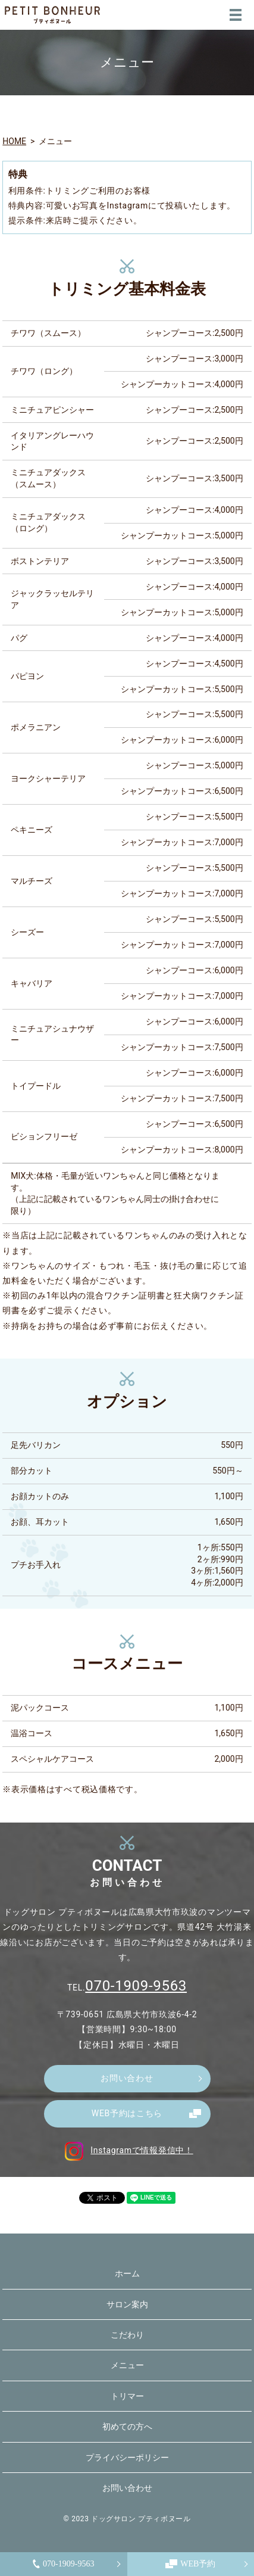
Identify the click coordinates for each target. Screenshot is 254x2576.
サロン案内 (127, 2304)
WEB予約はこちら (127, 2113)
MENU (236, 15)
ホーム (127, 2273)
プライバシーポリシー (127, 2457)
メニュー (127, 2365)
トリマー (127, 2396)
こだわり (127, 2335)
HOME (14, 141)
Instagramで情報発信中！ (127, 2150)
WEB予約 (190, 2563)
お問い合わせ (127, 2078)
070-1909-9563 (63, 2563)
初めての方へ (127, 2426)
